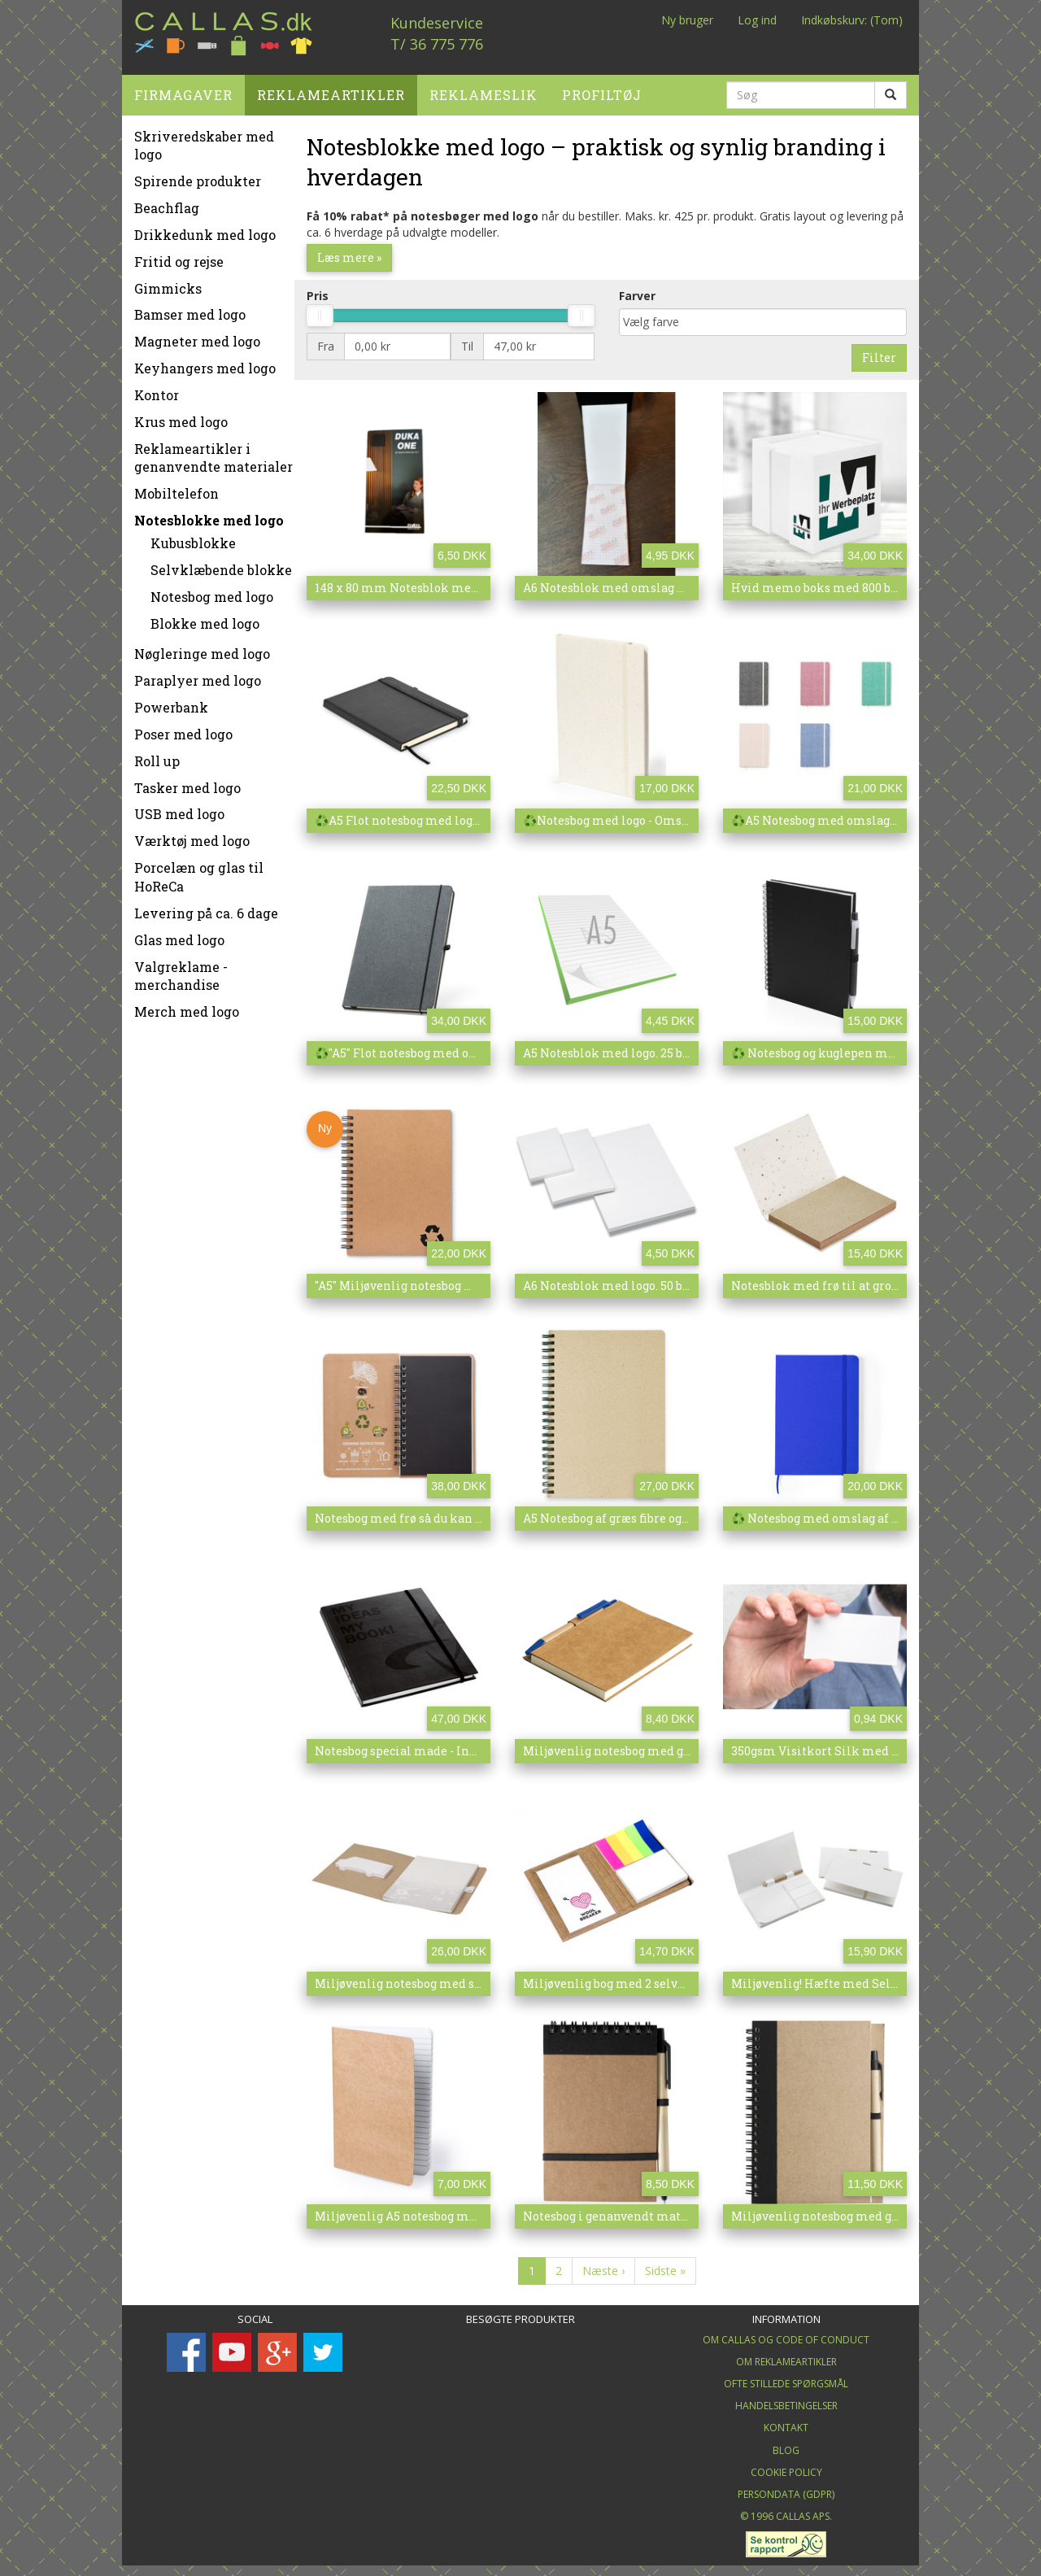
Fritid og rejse (179, 255)
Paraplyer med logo (197, 674)
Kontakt (786, 2422)
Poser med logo (183, 727)
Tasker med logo (187, 781)
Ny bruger (687, 20)
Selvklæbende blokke (221, 563)
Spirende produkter (197, 175)
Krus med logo (181, 415)
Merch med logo (186, 1005)
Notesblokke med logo (209, 514)
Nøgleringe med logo (202, 647)
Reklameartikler (331, 88)
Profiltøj (602, 88)
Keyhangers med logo (205, 362)
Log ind (757, 20)
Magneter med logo (197, 335)
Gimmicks (168, 281)
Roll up (157, 754)
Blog (786, 2444)
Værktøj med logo (192, 834)
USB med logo (179, 808)
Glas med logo (179, 933)
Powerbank (171, 701)
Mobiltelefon (176, 487)
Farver (637, 289)
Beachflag (166, 202)
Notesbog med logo (211, 590)
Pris (318, 289)
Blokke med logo (204, 616)
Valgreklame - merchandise (181, 969)
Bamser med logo (190, 308)
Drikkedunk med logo (205, 228)
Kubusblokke (193, 537)
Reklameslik (483, 88)
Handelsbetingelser (786, 2400)
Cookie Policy (786, 2466)
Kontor (156, 388)
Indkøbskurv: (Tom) (852, 20)
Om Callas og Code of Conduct (786, 2333)
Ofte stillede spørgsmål (786, 2378)
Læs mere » (349, 251)
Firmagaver (183, 88)
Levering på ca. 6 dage (206, 906)
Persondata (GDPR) (786, 2488)
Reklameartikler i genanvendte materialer (213, 451)
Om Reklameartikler (786, 2355)
